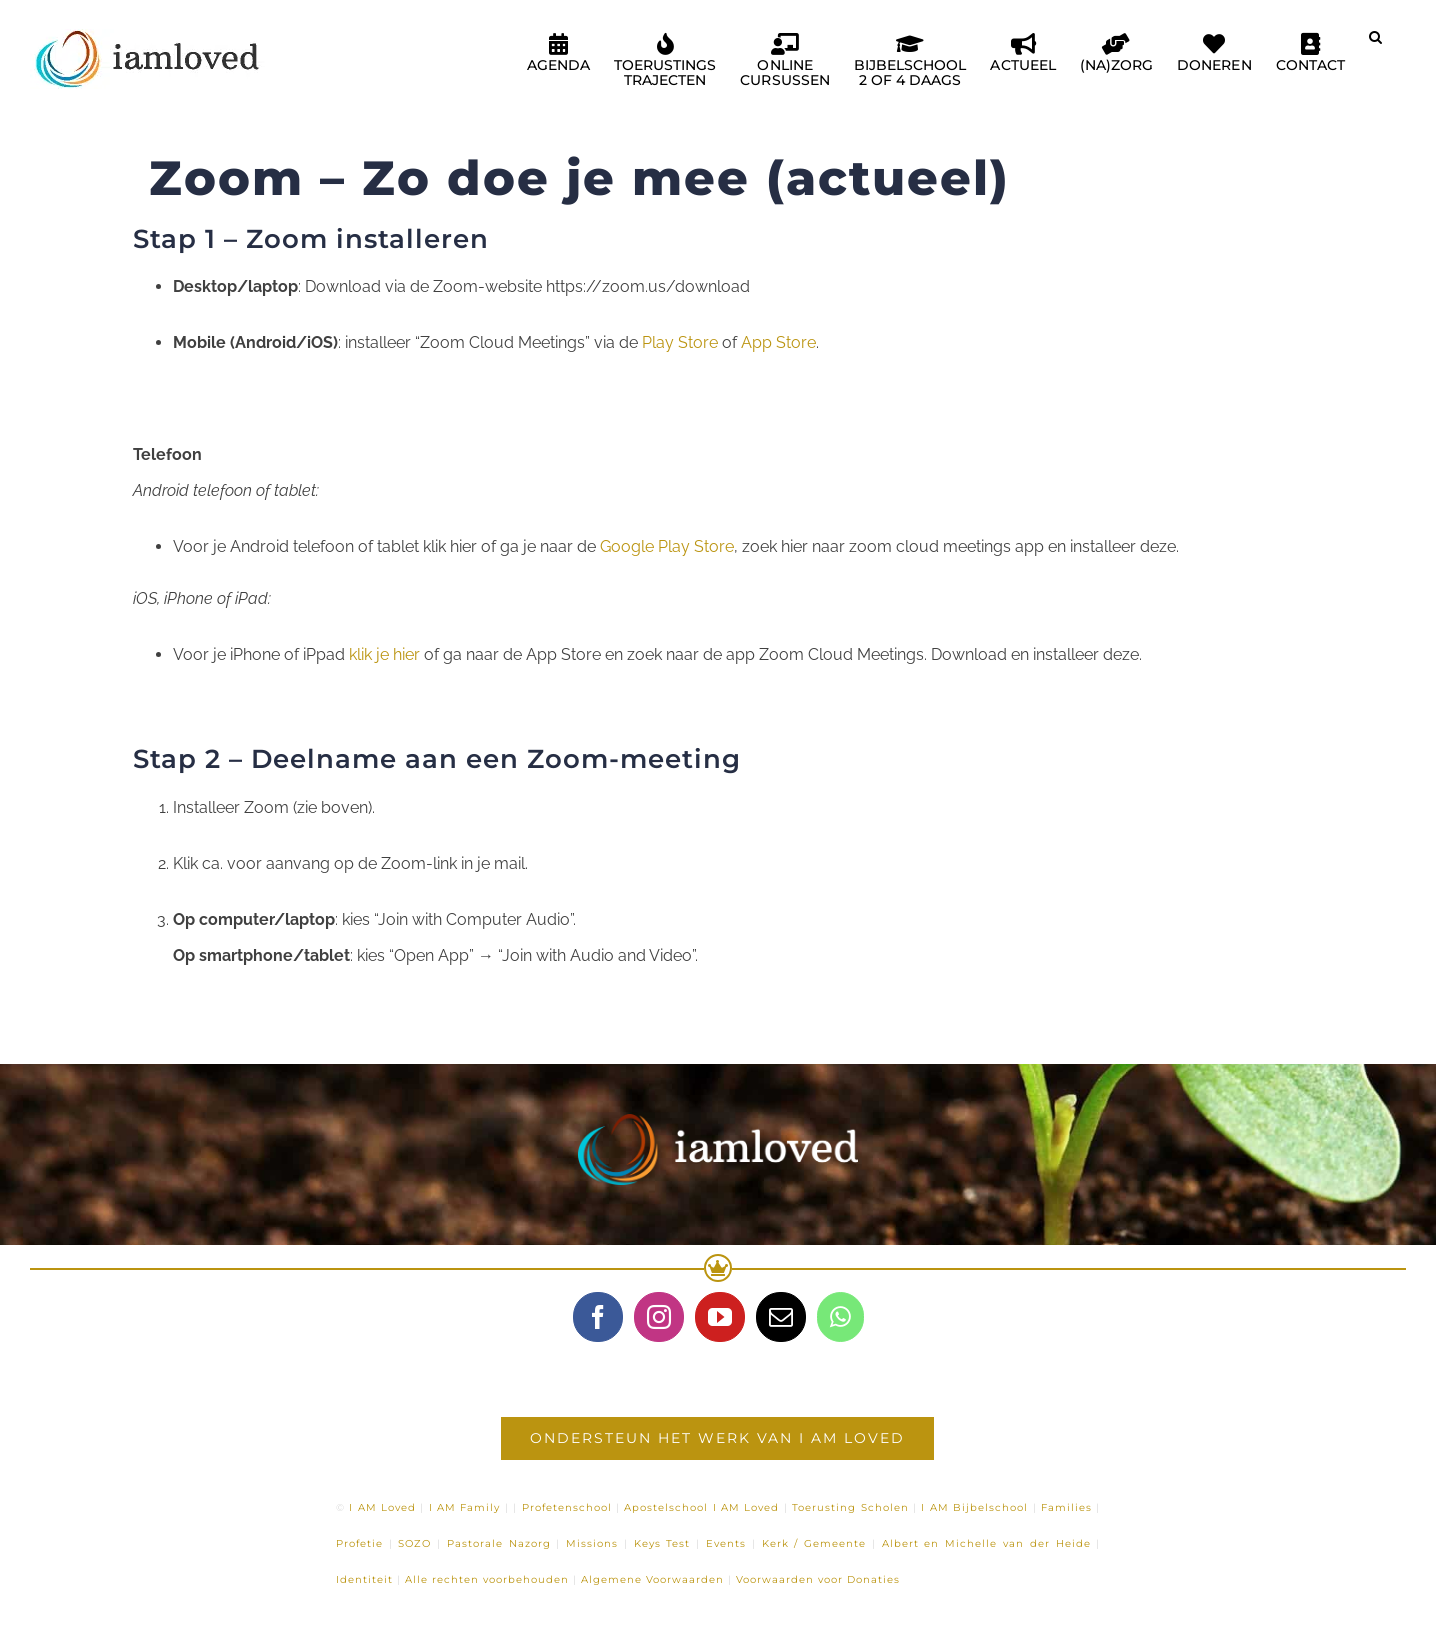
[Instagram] (659, 1317)
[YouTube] (720, 1317)
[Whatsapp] (840, 1317)
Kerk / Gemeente (814, 1543)
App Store (778, 342)
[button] (1375, 45)
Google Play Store (667, 546)
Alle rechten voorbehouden (487, 1579)
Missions (592, 1543)
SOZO (414, 1543)
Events (726, 1543)
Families (1066, 1507)
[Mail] (781, 1317)
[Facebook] (598, 1317)
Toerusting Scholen (850, 1507)
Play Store (680, 342)
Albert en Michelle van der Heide (986, 1543)
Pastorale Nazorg (499, 1543)
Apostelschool (666, 1507)
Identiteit (364, 1579)
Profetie (359, 1543)
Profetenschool (567, 1507)
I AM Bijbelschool (974, 1507)
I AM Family (465, 1507)
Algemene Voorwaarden (652, 1579)
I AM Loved (382, 1507)
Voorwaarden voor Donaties (818, 1579)
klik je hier (382, 654)
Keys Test (662, 1543)
